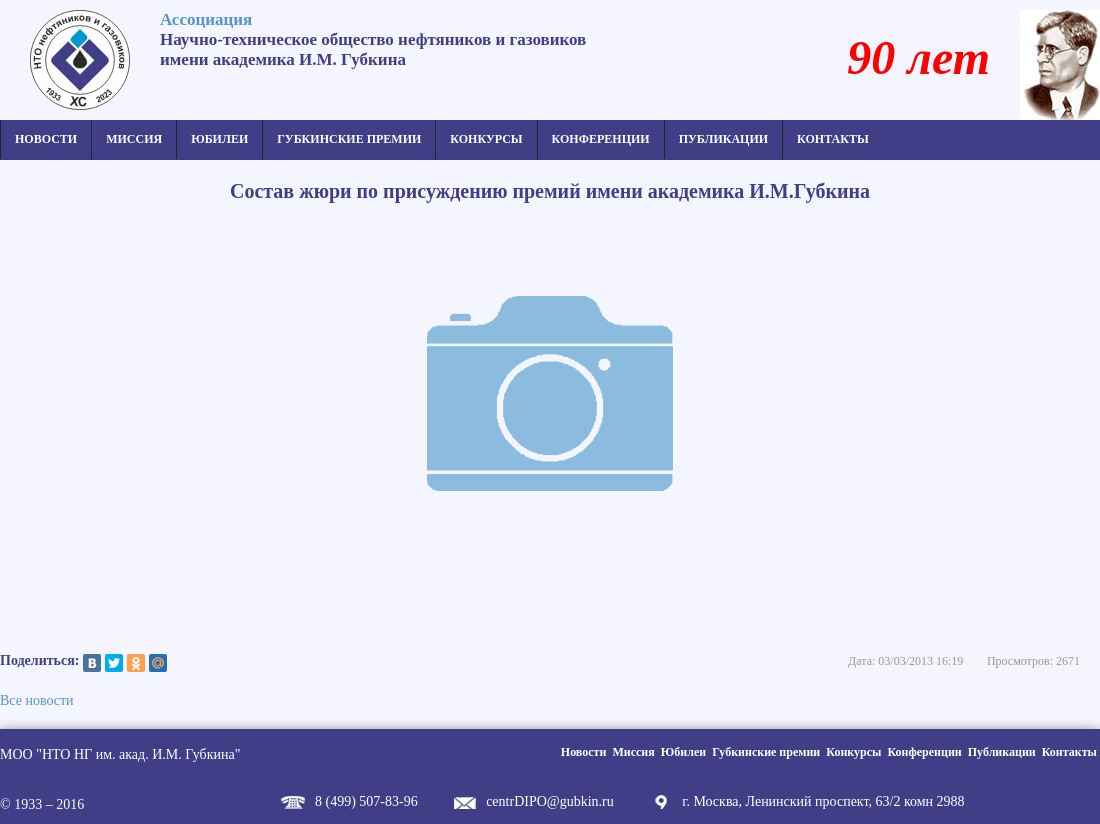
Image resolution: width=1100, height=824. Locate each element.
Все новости (37, 700)
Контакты (833, 139)
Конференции (601, 139)
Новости (46, 139)
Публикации (723, 139)
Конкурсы (486, 139)
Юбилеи (219, 139)
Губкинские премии (349, 139)
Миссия (134, 139)
